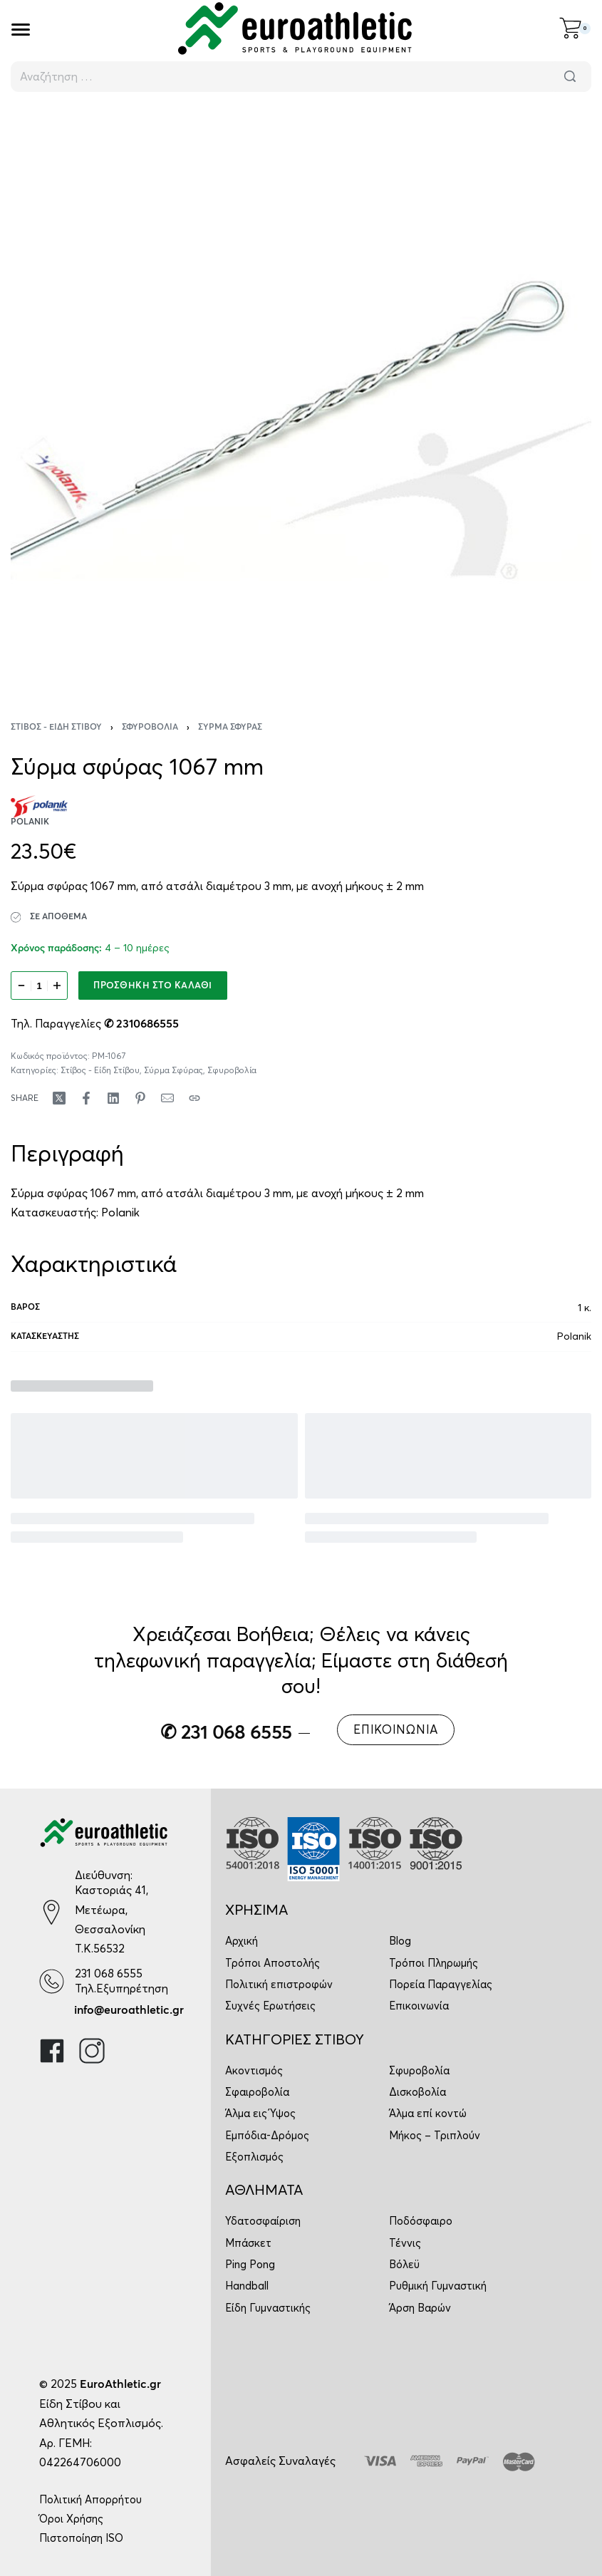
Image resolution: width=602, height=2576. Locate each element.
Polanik (120, 1212)
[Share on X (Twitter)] (59, 1098)
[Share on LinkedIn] (113, 1098)
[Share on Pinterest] (140, 1098)
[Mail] (167, 1098)
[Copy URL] (194, 1098)
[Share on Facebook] (86, 1098)
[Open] (21, 29)
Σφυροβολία (150, 727)
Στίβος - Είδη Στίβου (56, 727)
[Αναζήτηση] (570, 76)
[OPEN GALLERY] (301, 397)
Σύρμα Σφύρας (230, 727)
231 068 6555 (108, 1973)
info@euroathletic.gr (129, 2010)
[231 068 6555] (51, 1981)
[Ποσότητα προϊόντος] (39, 985)
